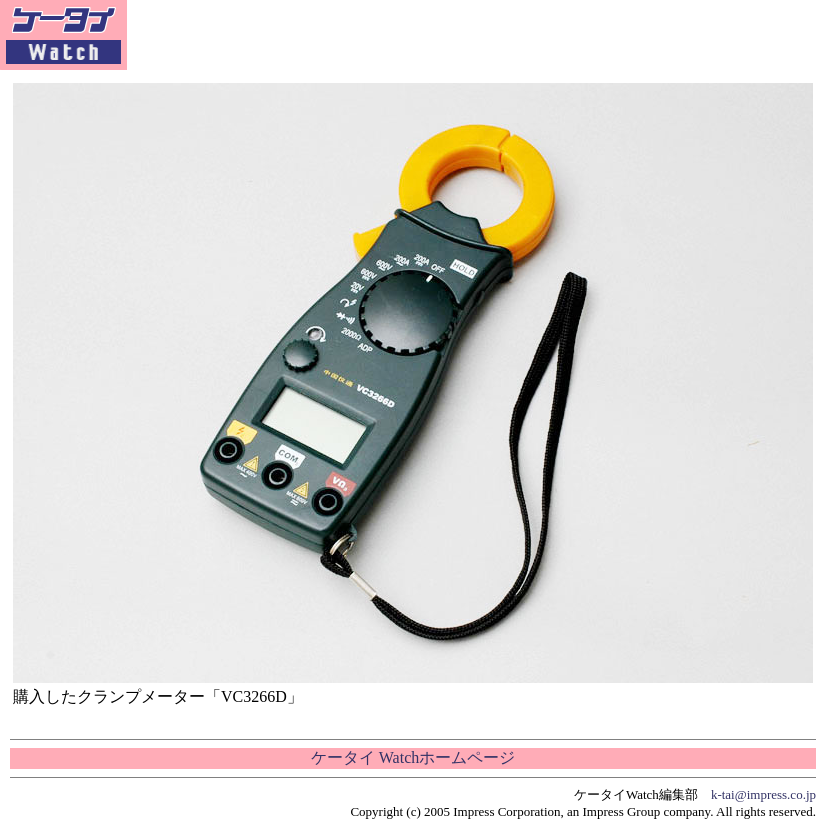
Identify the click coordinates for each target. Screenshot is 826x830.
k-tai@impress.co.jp (763, 794)
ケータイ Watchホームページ (413, 757)
